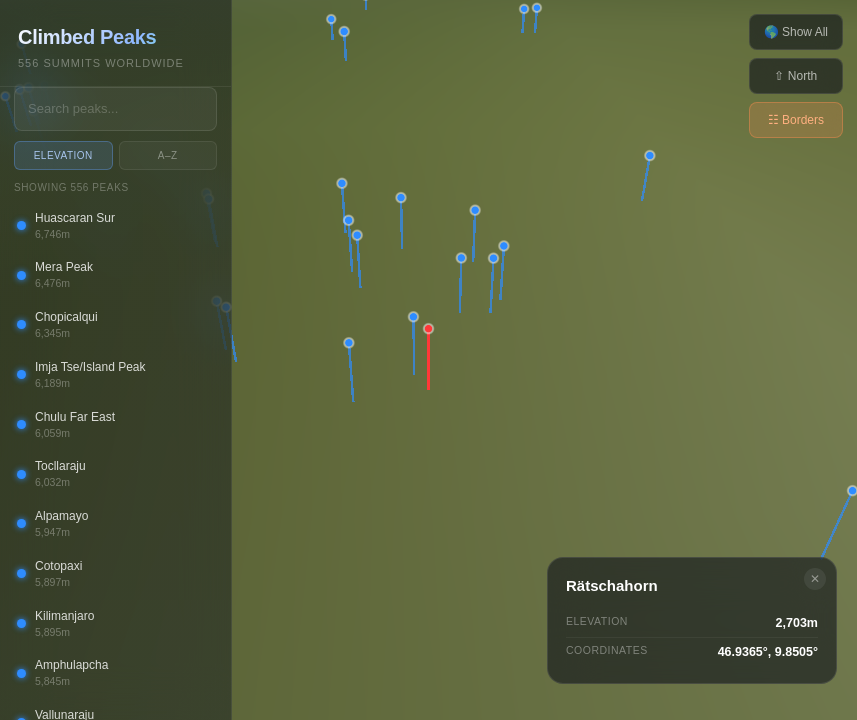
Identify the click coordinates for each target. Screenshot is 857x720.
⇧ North (795, 76)
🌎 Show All (796, 32)
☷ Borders (796, 120)
